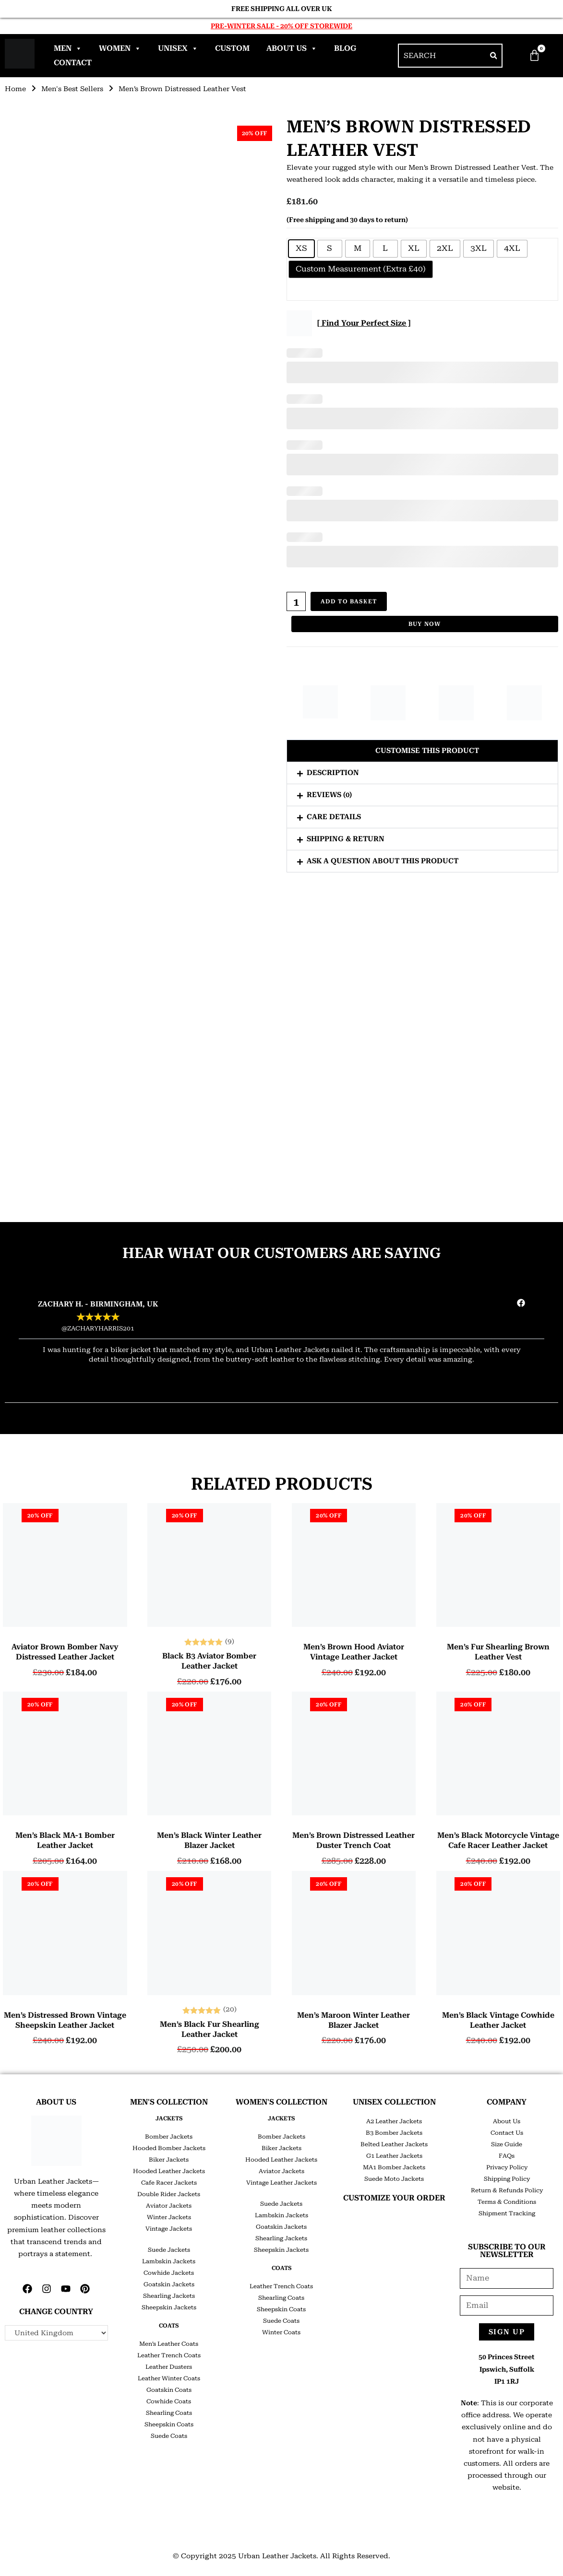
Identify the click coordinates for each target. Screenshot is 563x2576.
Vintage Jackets (168, 2228)
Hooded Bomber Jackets (168, 2148)
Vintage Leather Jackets (281, 2182)
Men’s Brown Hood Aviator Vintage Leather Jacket (353, 1651)
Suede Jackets (169, 2250)
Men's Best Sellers (72, 89)
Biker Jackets (169, 2159)
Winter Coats (281, 2332)
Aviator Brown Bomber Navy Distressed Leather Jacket (65, 1651)
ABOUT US (56, 2101)
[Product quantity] (296, 601)
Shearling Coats (169, 2413)
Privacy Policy (506, 2167)
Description (333, 772)
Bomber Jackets (168, 2136)
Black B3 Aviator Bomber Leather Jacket (209, 1660)
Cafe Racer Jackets (169, 2182)
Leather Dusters (168, 2367)
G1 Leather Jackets (394, 2156)
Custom (232, 48)
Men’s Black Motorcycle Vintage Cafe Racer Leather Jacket (498, 1840)
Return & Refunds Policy (507, 2190)
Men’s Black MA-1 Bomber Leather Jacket (65, 1840)
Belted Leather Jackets (394, 2144)
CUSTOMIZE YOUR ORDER (394, 2197)
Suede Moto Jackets (394, 2179)
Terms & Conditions (507, 2202)
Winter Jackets (169, 2217)
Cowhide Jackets (169, 2273)
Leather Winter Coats (169, 2378)
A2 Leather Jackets (394, 2121)
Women (120, 48)
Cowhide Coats (168, 2401)
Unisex (178, 48)
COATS (169, 2325)
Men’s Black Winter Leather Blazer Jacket (209, 1840)
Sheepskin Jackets (169, 2307)
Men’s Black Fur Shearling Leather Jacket (209, 2029)
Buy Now (424, 624)
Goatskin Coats (169, 2390)
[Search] (493, 56)
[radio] (301, 248)
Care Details (334, 816)
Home (15, 89)
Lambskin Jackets (168, 2261)
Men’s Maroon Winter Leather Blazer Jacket (353, 2020)
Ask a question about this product (382, 861)
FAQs (507, 2156)
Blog (345, 48)
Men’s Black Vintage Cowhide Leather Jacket (498, 2020)
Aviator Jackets (169, 2205)
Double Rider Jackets (168, 2194)
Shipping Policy (507, 2179)
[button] (422, 751)
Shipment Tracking (507, 2213)
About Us (291, 48)
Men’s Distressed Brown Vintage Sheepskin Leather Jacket (65, 2020)
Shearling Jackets (169, 2296)
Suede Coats (169, 2436)
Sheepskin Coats (168, 2424)
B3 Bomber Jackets (394, 2132)
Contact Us (507, 2132)
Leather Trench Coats (169, 2355)
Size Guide (506, 2144)
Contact (73, 62)
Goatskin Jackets (169, 2284)
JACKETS (169, 2118)
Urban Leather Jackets (277, 2556)
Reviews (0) (329, 794)
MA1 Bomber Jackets (394, 2167)
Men (68, 48)
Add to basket (349, 601)
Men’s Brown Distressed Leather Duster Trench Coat (353, 1840)
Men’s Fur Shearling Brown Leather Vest (498, 1651)
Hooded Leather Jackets (169, 2171)
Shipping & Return (345, 839)
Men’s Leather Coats (168, 2344)
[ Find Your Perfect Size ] (363, 323)
